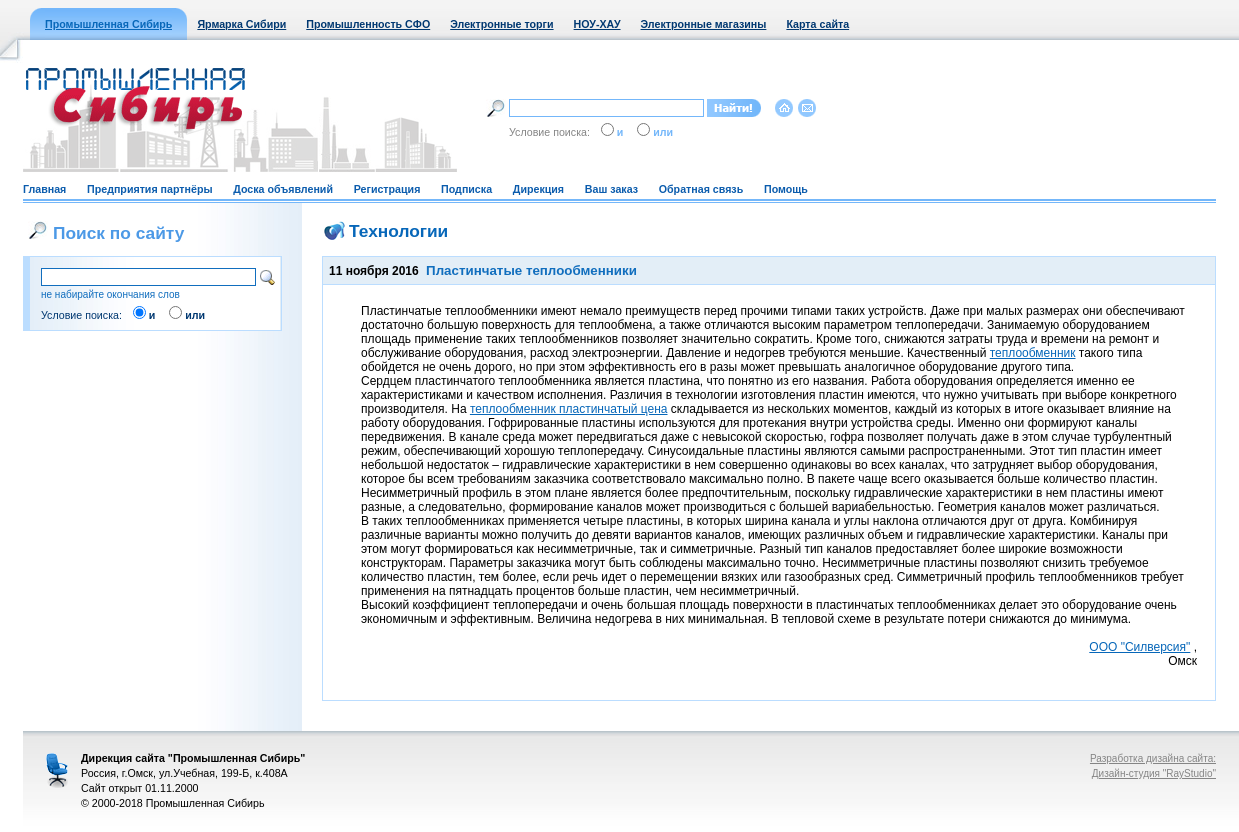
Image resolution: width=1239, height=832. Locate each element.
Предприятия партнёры (149, 189)
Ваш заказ (611, 189)
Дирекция (538, 189)
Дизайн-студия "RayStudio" (1154, 773)
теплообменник (1033, 353)
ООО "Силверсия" (1139, 647)
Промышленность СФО (368, 24)
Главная (44, 189)
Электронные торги (501, 24)
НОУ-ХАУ (597, 24)
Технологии (398, 231)
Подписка (466, 189)
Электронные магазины (704, 24)
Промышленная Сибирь (108, 24)
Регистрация (387, 189)
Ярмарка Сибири (241, 24)
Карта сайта (817, 24)
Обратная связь (701, 189)
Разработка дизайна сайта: (1153, 758)
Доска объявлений (283, 189)
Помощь (786, 189)
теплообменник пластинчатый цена (569, 409)
